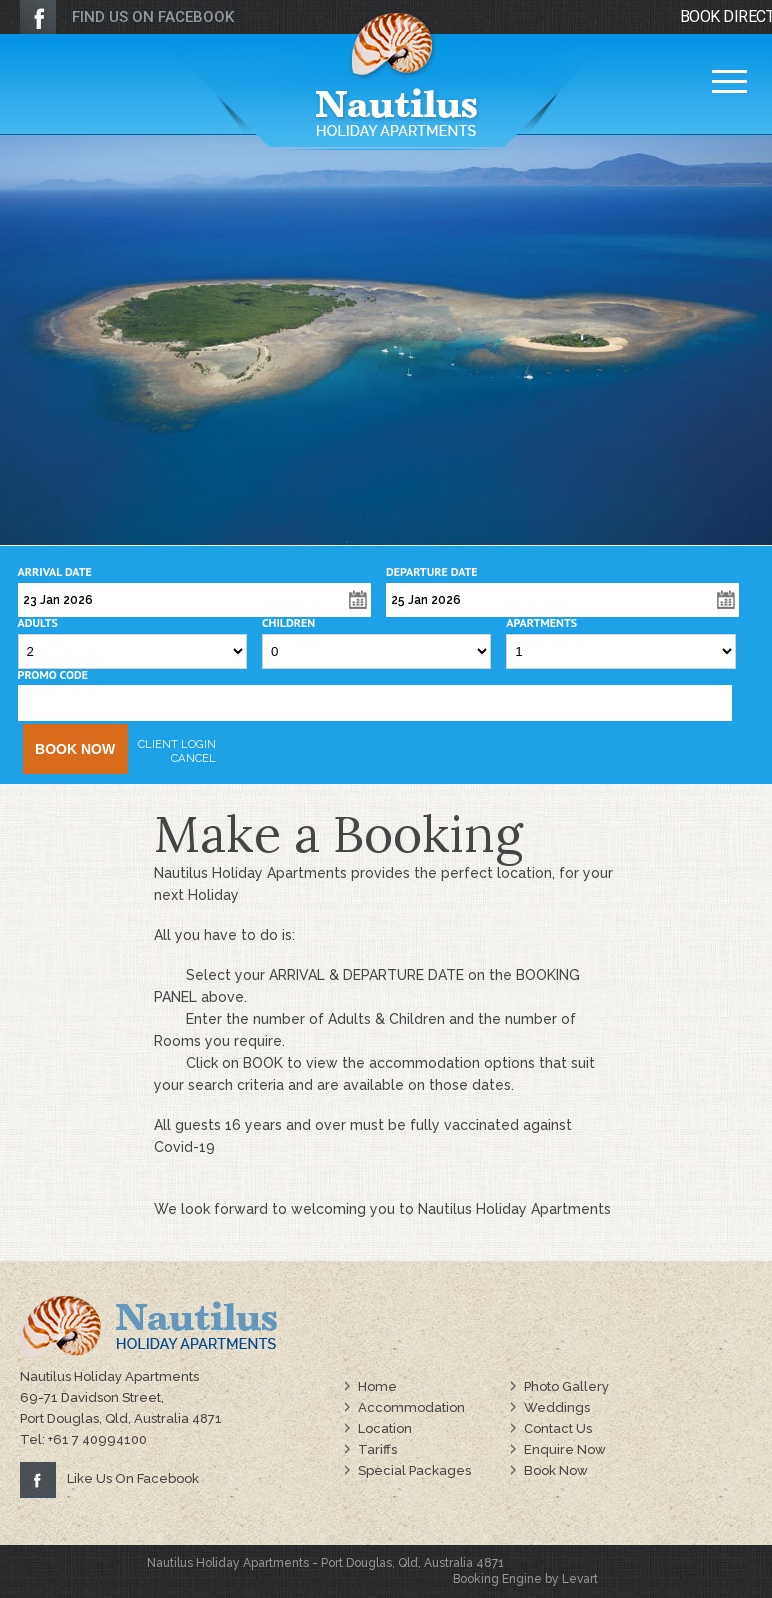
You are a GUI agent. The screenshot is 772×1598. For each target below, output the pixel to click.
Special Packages (414, 1470)
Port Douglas (356, 1563)
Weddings (557, 1407)
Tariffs (377, 1449)
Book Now (75, 749)
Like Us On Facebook (133, 1478)
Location (385, 1428)
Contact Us (558, 1428)
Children (288, 623)
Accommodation (411, 1407)
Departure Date (432, 572)
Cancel (193, 758)
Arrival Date (55, 572)
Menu (729, 77)
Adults (38, 623)
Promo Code (53, 675)
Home (377, 1386)
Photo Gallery (566, 1386)
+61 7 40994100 (97, 1439)
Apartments (541, 623)
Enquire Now (565, 1449)
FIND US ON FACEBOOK (153, 17)
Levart (580, 1579)
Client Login (177, 744)
